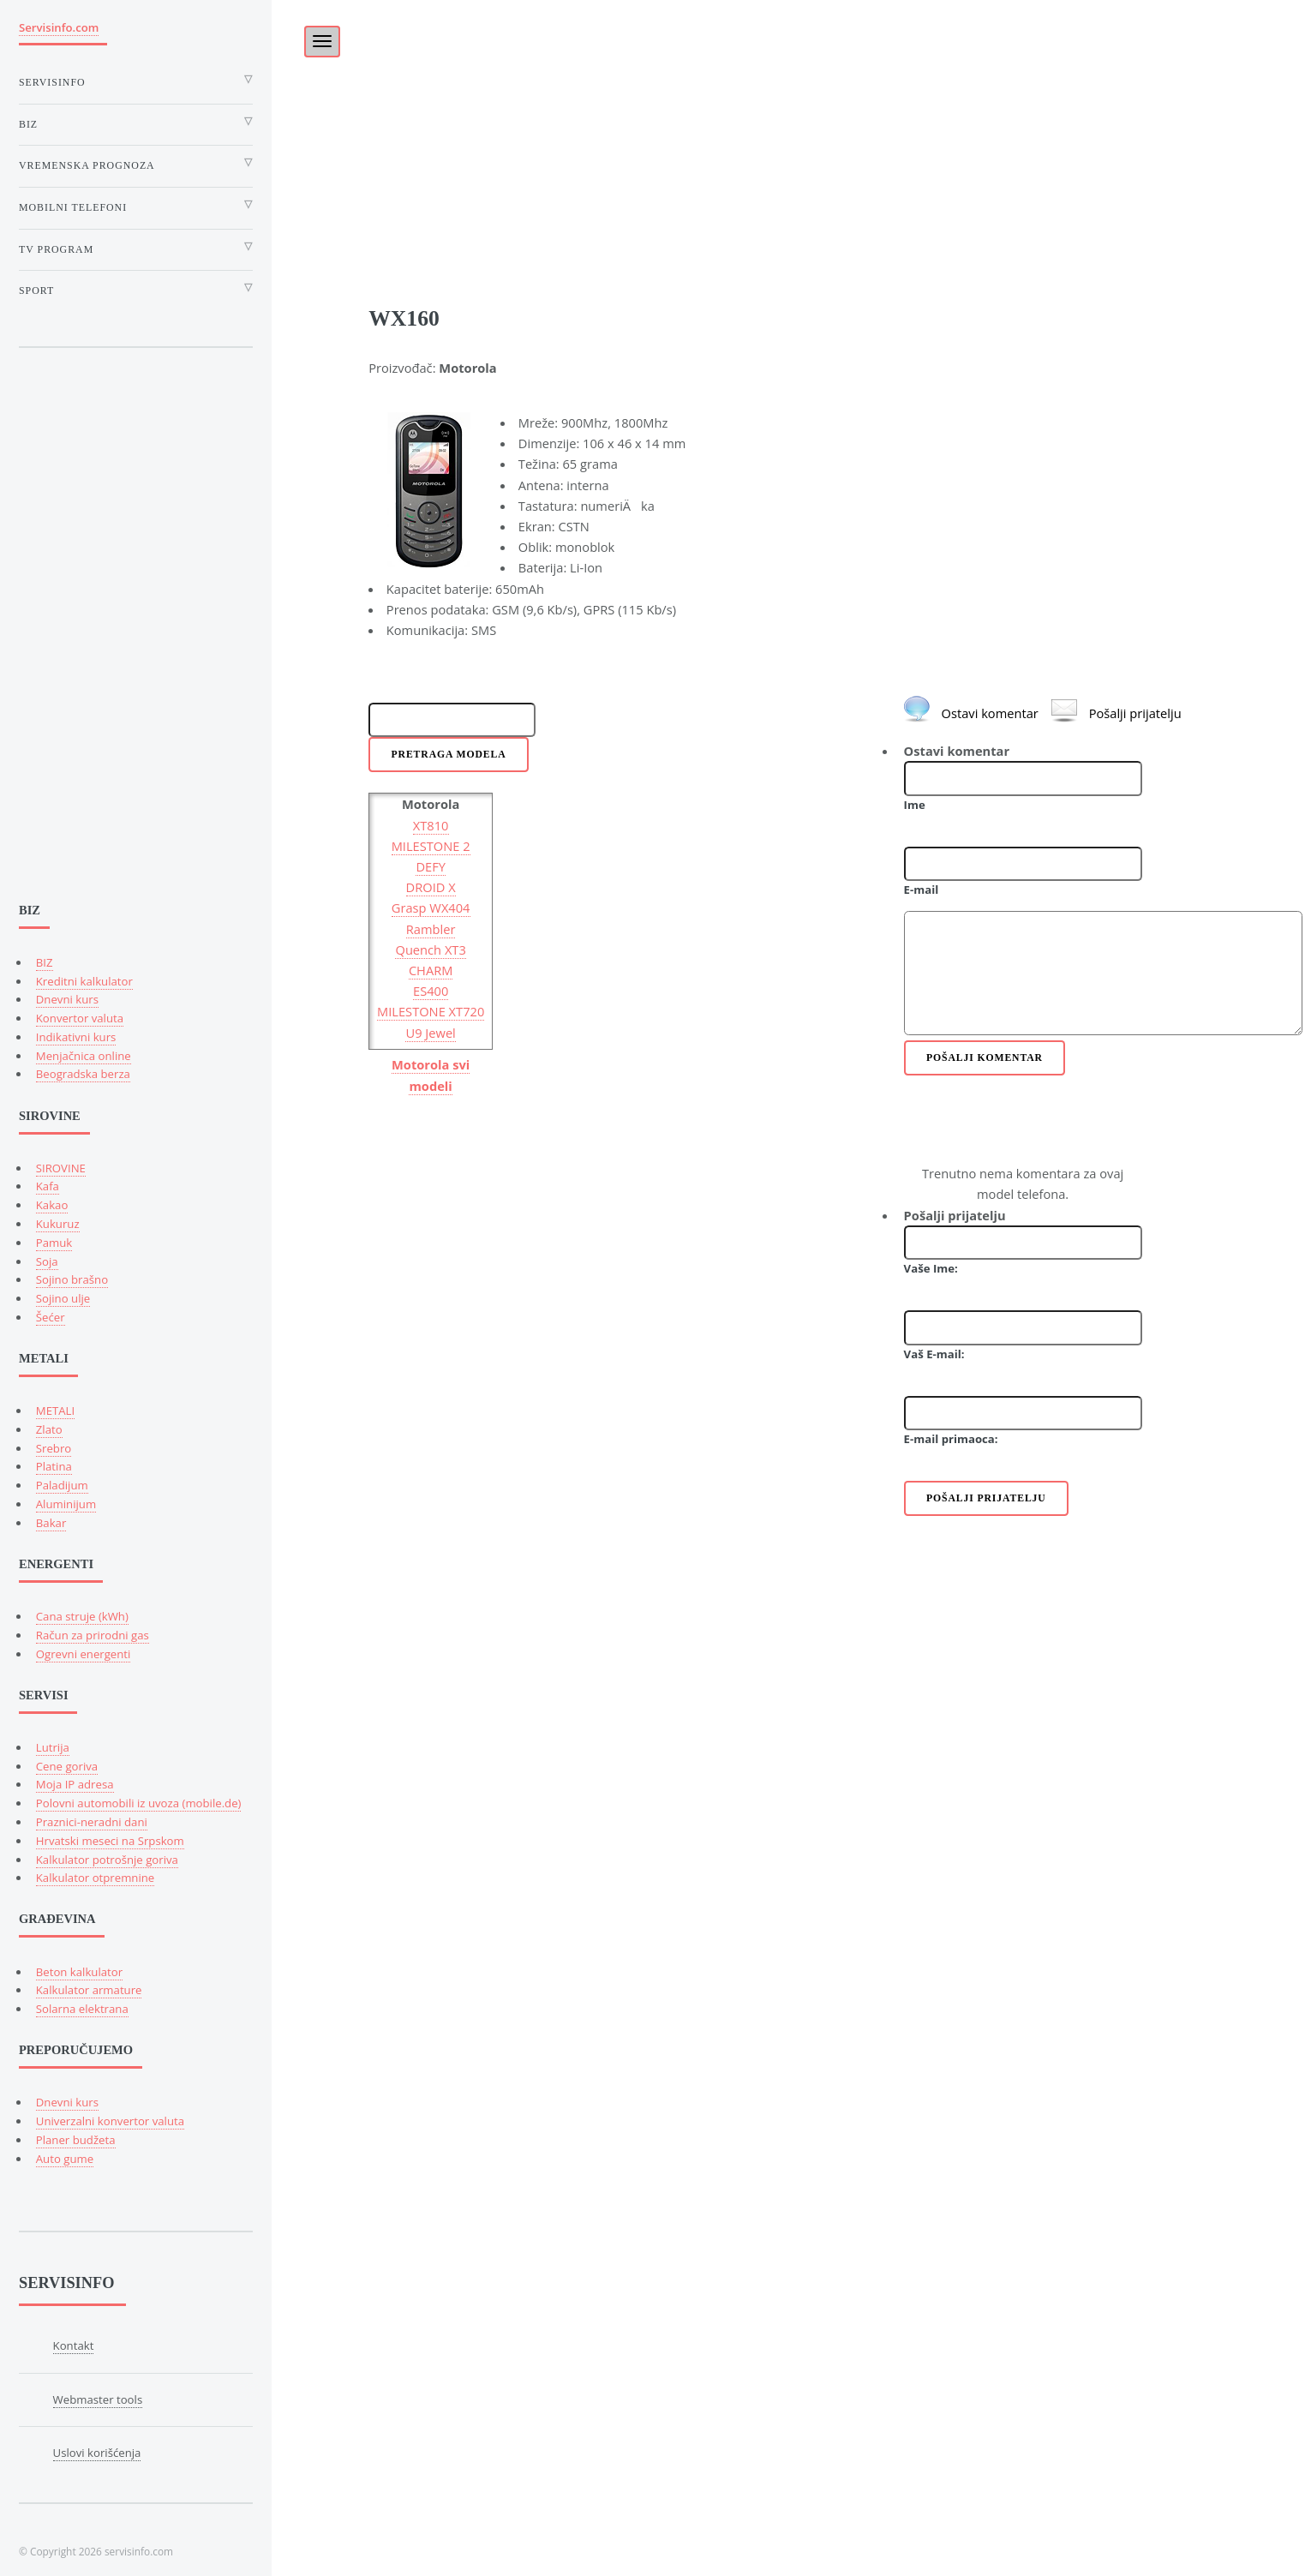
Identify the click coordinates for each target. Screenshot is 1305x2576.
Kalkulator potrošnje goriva (107, 1859)
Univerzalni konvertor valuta (110, 2121)
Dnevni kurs (67, 999)
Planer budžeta (76, 2140)
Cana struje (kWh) (82, 1616)
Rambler (431, 929)
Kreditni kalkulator (84, 981)
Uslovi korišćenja (97, 2452)
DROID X (431, 887)
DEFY (431, 866)
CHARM (431, 970)
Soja (47, 1261)
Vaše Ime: (931, 1268)
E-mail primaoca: (951, 1439)
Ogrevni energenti (83, 1654)
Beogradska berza (83, 1073)
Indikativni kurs (76, 1037)
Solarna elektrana (82, 2008)
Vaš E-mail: (934, 1354)
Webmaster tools (98, 2399)
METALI (55, 1410)
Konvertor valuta (79, 1018)
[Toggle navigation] (322, 41)
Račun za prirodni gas (92, 1635)
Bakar (51, 1523)
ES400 (430, 990)
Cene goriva (67, 1766)
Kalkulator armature (89, 1990)
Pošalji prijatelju (1135, 713)
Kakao (52, 1205)
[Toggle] (313, 35)
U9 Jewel (430, 1032)
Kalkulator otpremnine (95, 1877)
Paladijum (62, 1485)
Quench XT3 (430, 949)
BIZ (44, 962)
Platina (54, 1466)
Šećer (50, 1317)
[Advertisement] (787, 120)
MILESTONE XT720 (430, 1011)
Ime (914, 804)
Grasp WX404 (431, 907)
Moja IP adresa (75, 1784)
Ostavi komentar (990, 713)
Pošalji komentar (984, 1057)
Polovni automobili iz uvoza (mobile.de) (139, 1803)
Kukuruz (58, 1223)
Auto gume (64, 2158)
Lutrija (52, 1747)
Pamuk (54, 1242)
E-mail (921, 889)
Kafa (47, 1186)
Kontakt (73, 2345)
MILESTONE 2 (431, 845)
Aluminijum (66, 1504)
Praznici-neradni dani (91, 1822)
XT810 (431, 825)
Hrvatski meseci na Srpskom (110, 1840)
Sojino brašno (72, 1279)
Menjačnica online (83, 1055)
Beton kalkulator (79, 1972)
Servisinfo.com (59, 27)
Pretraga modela (449, 754)
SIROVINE (61, 1168)
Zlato (49, 1429)
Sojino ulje (63, 1298)
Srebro (53, 1448)
